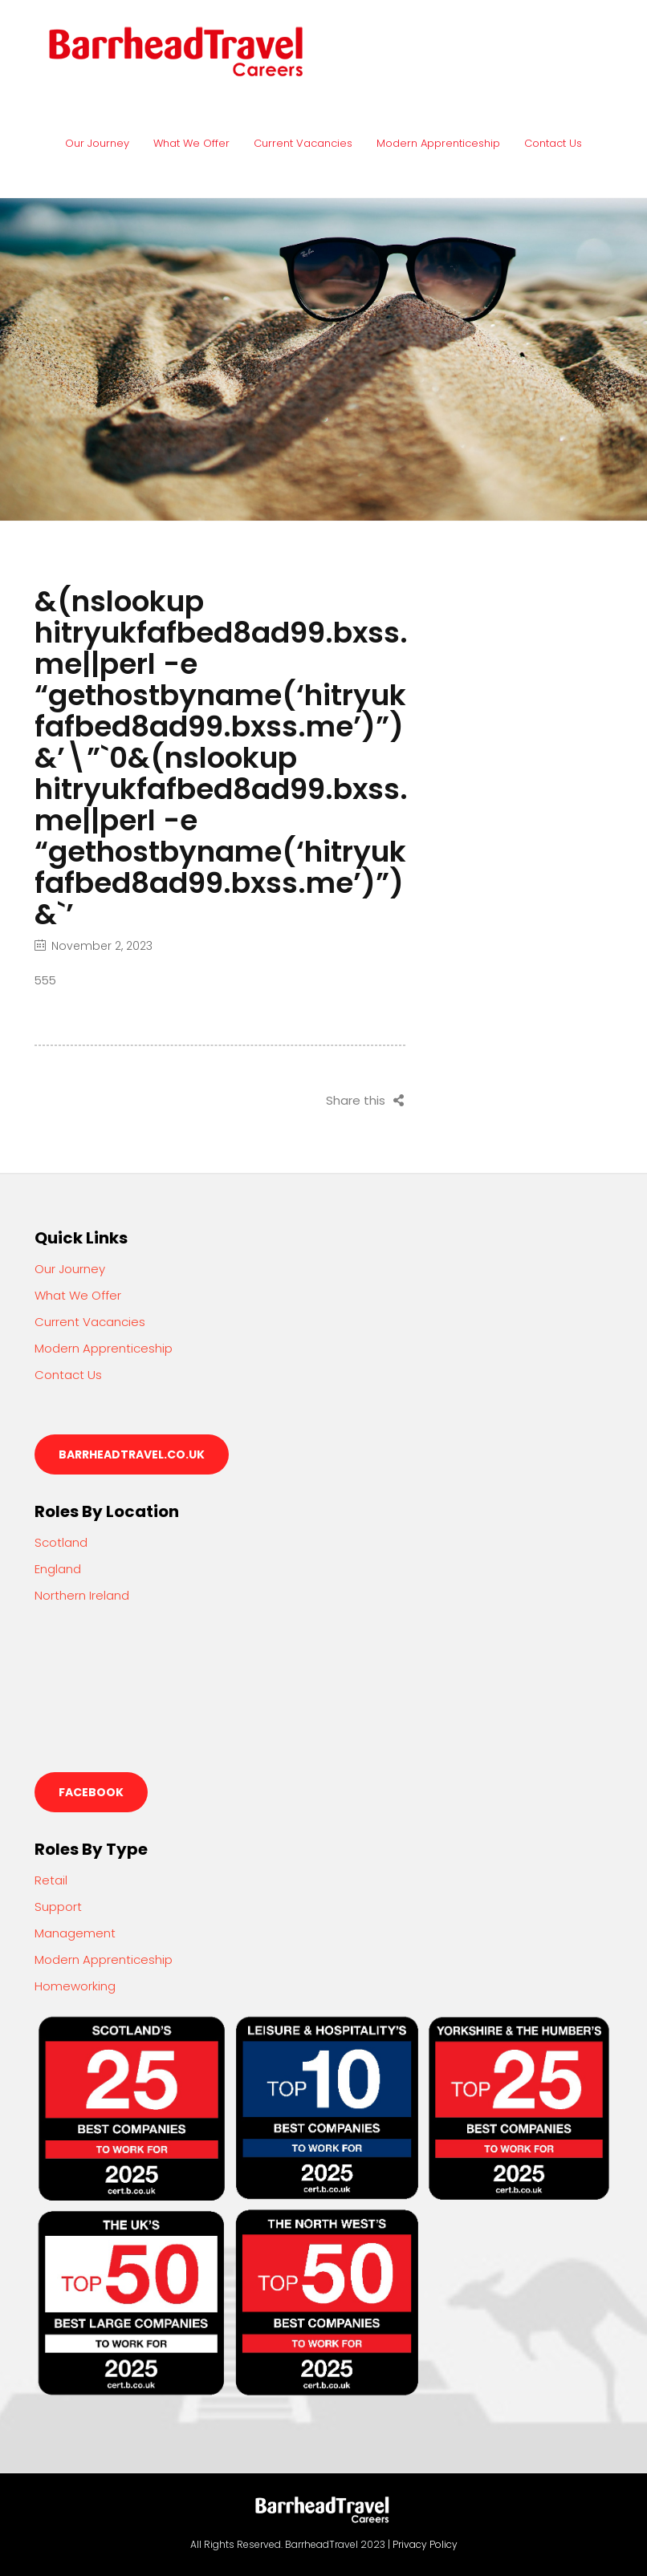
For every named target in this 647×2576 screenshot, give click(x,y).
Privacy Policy (425, 2544)
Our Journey (97, 143)
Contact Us (553, 143)
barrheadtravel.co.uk (132, 1454)
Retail (51, 1880)
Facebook (91, 1792)
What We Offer (191, 143)
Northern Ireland (82, 1595)
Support (58, 1906)
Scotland (61, 1542)
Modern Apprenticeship (438, 143)
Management (75, 1933)
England (58, 1568)
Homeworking (75, 1986)
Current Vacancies (303, 143)
